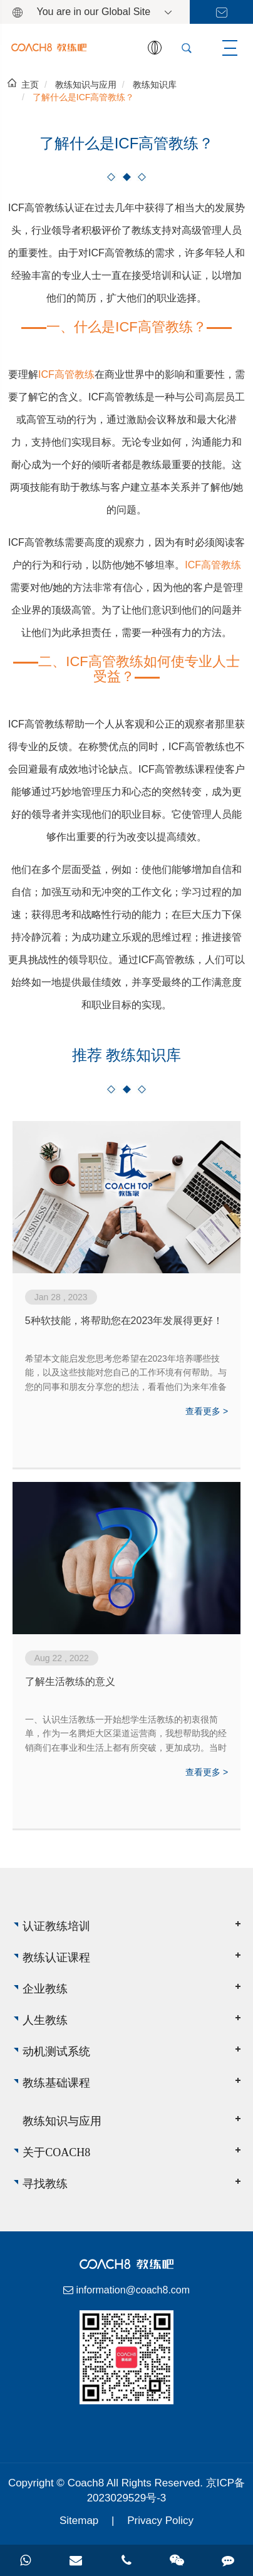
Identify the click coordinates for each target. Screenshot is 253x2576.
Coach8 (87, 2483)
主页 (30, 85)
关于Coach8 (56, 2152)
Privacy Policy (160, 2520)
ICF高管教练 (66, 374)
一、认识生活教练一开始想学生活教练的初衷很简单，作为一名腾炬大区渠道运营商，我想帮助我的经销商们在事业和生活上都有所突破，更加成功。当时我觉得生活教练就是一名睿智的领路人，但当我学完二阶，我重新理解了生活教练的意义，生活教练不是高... (126, 1734)
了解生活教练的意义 (70, 1681)
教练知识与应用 (85, 85)
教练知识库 (155, 85)
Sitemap (78, 2520)
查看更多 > (206, 1411)
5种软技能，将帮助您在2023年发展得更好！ (124, 1320)
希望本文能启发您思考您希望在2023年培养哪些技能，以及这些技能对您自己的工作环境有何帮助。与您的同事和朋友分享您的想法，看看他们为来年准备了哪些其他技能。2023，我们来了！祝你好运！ (126, 1373)
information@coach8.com (133, 2290)
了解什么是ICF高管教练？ (84, 97)
